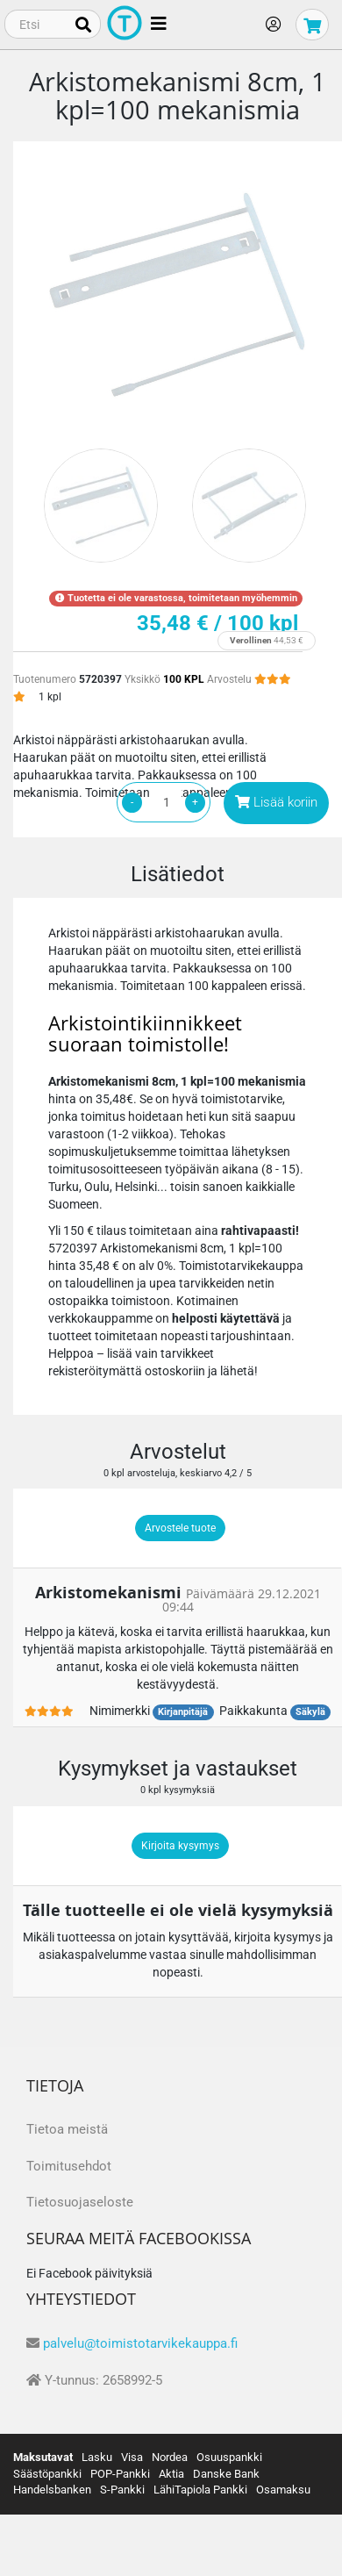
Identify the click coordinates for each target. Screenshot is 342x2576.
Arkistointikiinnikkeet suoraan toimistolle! (145, 1033)
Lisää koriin (276, 802)
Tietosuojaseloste (79, 2202)
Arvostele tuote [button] (180, 1528)
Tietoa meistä (67, 2129)
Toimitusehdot (68, 2166)
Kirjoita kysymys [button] (180, 1846)
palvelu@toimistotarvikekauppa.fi (140, 2343)
